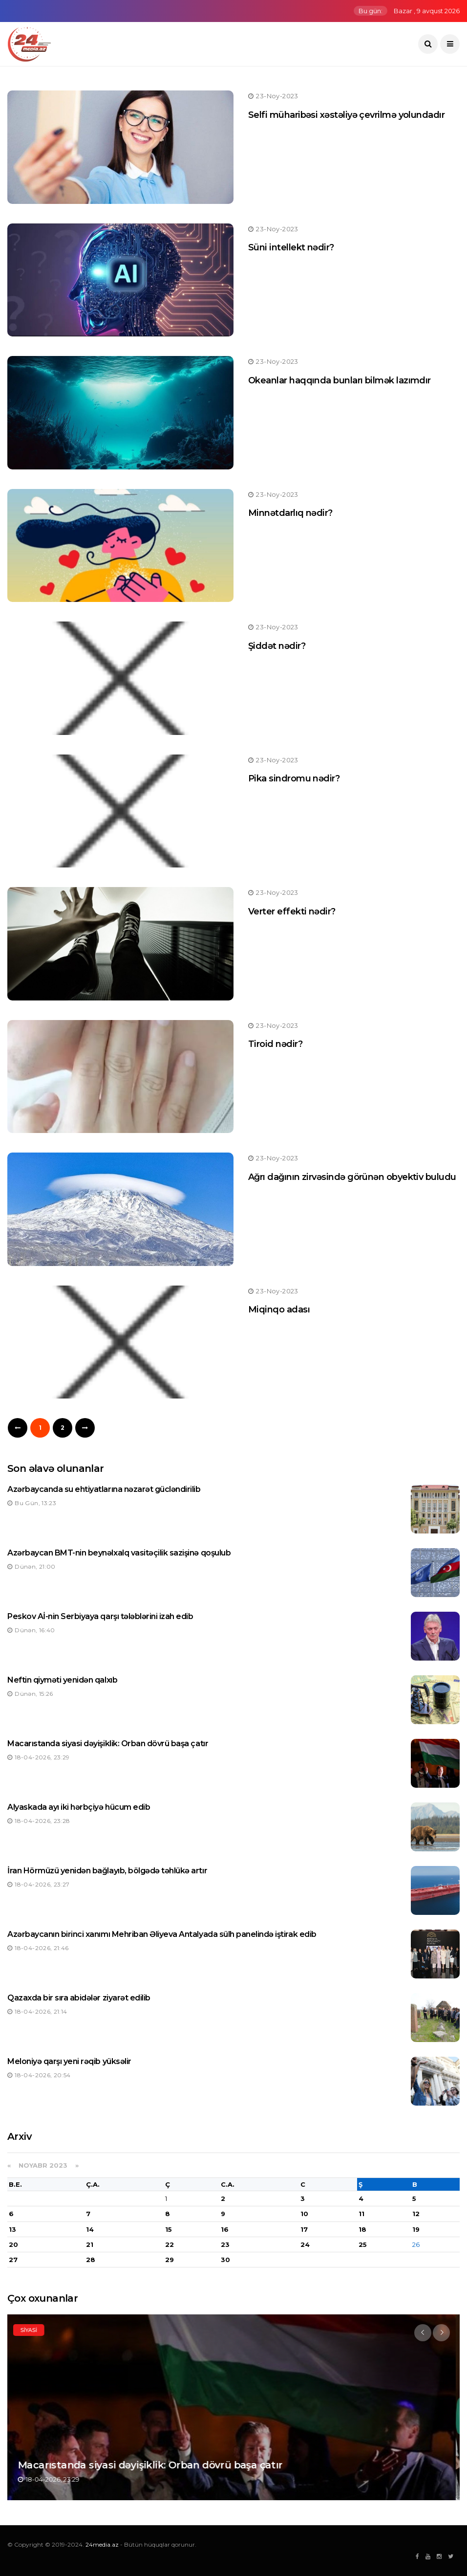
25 (363, 2244)
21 (89, 2244)
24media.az (102, 2544)
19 (416, 2229)
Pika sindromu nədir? (294, 778)
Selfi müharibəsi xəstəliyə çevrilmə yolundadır (346, 115)
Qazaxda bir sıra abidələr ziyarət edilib (78, 1997)
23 (225, 2244)
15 (168, 2229)
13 (12, 2229)
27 (13, 2260)
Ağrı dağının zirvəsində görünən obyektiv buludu (352, 1177)
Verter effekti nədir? (292, 911)
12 (416, 2214)
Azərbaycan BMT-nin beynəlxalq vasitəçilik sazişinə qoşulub (119, 1552)
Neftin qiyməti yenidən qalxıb (62, 1680)
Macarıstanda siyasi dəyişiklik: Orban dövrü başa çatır (107, 1743)
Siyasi (32, 2330)
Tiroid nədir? (275, 1044)
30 (225, 2260)
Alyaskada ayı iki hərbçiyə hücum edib (78, 1807)
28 (90, 2260)
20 (13, 2244)
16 (225, 2229)
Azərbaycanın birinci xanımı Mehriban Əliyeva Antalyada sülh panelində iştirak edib (162, 1934)
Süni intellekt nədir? (291, 247)
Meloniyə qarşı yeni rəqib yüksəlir (69, 2061)
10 (304, 2214)
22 (169, 2244)
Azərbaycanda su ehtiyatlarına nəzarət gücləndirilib (104, 1489)
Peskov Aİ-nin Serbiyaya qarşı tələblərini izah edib (100, 1616)
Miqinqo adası (279, 1309)
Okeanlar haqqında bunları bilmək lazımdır (339, 380)
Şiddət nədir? (276, 646)
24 (305, 2244)
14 (90, 2229)
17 (304, 2229)
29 (169, 2260)
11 (361, 2214)
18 (362, 2229)
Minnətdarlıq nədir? (290, 513)
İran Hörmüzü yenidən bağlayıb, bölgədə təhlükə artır (107, 1870)
